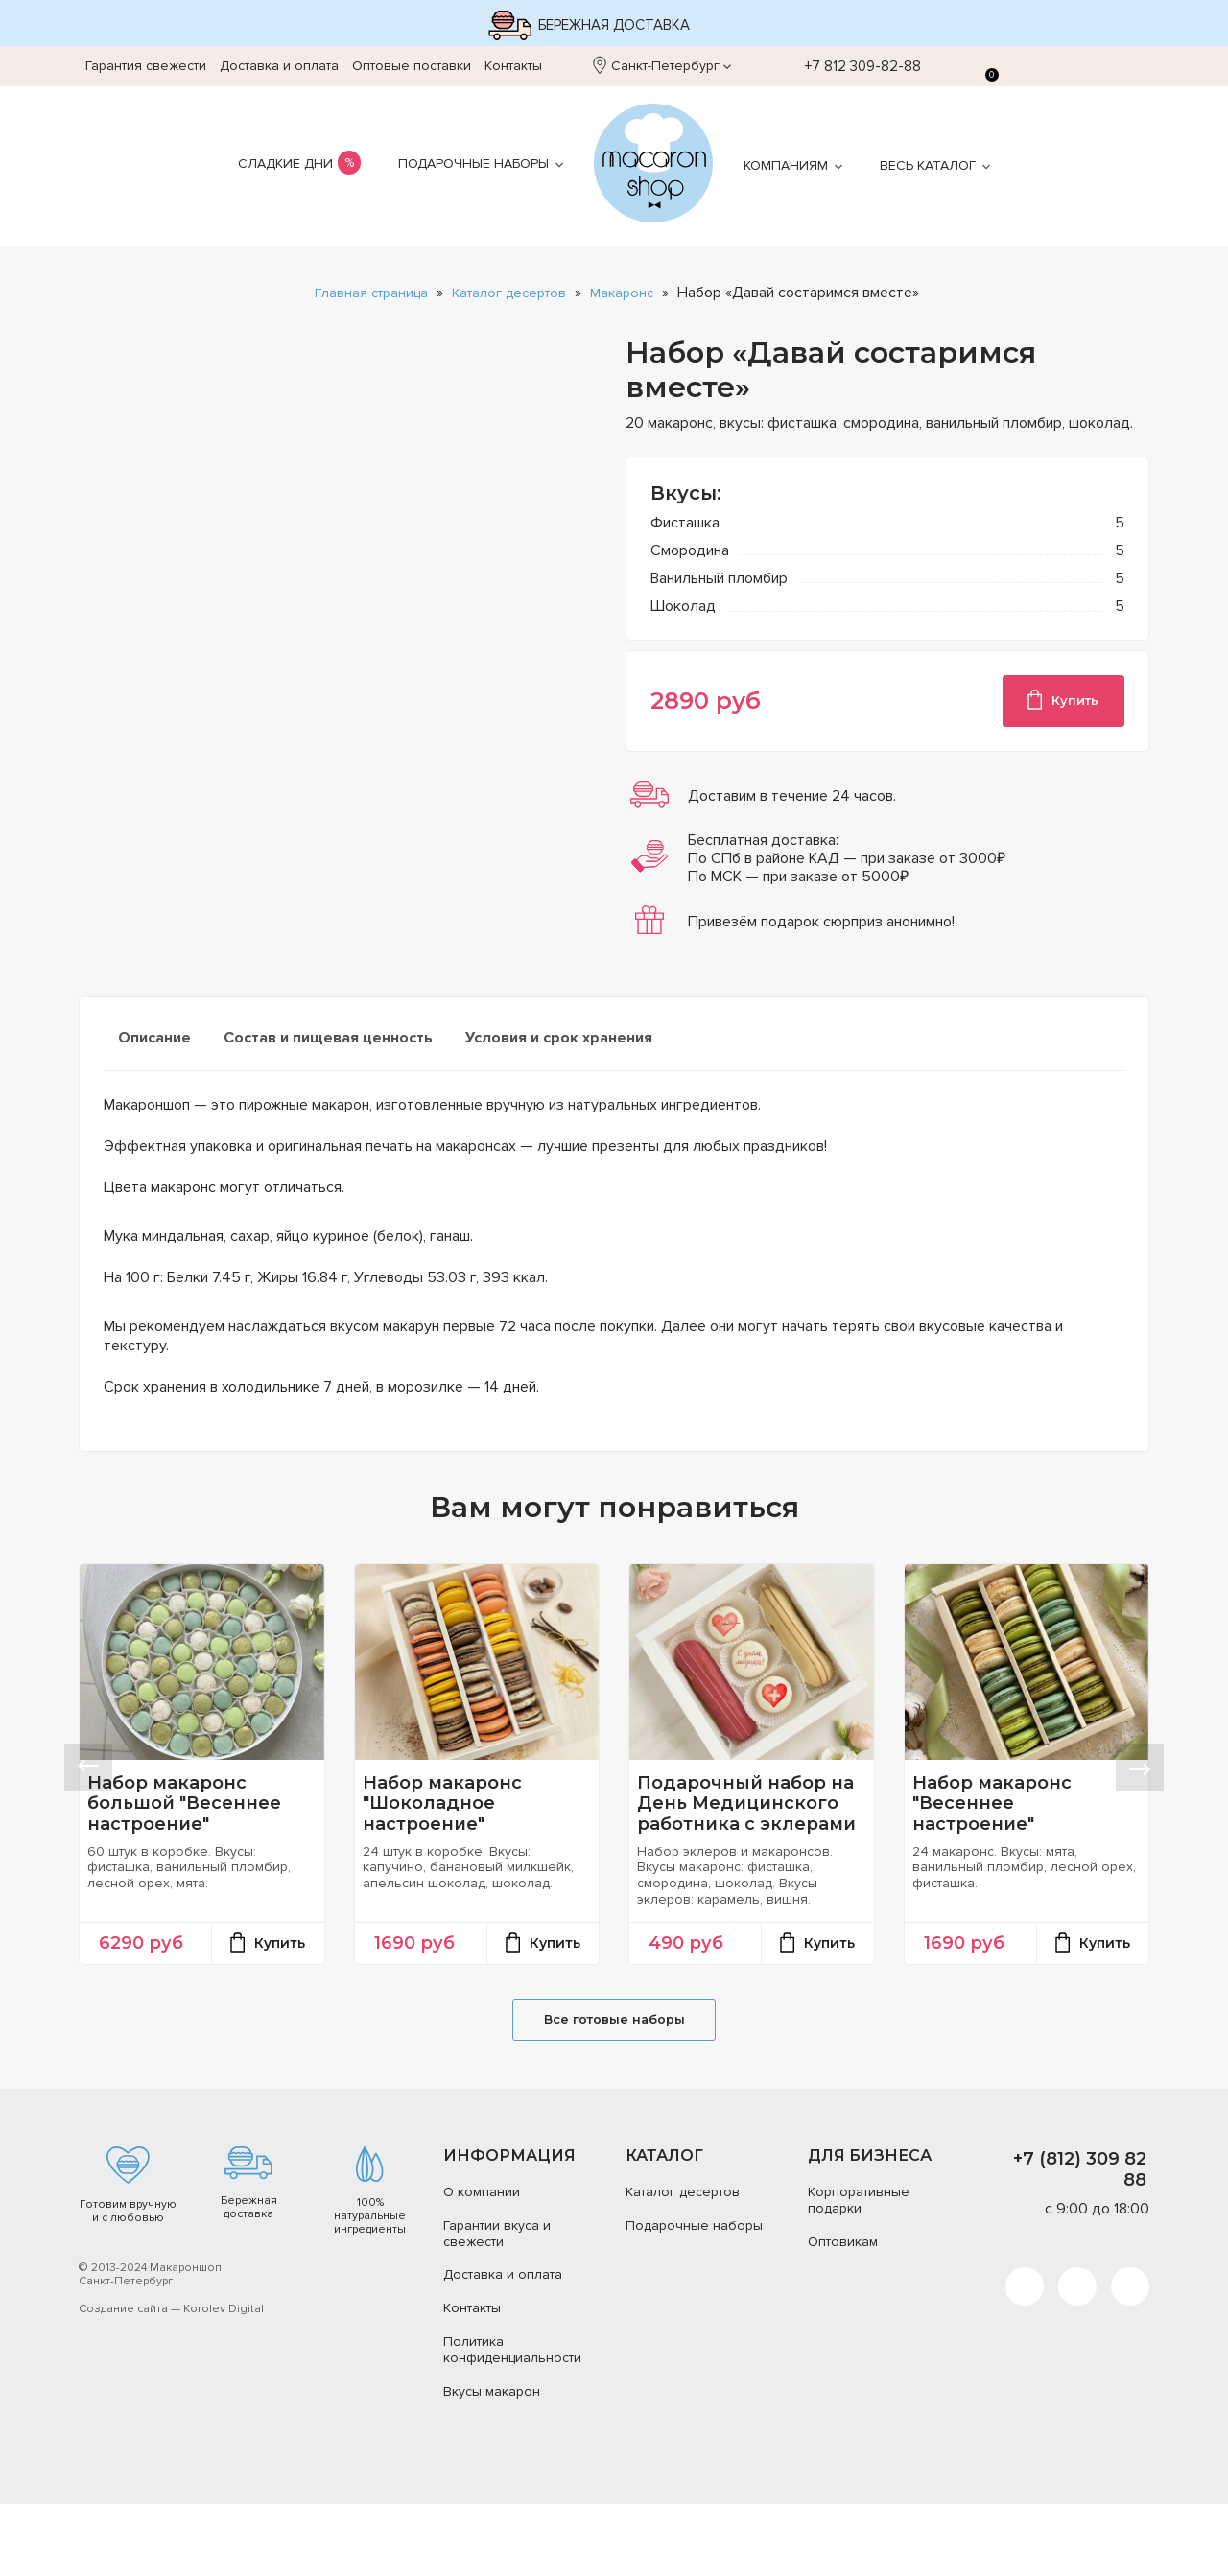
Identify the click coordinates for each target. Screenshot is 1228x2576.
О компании (481, 2264)
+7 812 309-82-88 (852, 66)
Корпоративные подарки (858, 2272)
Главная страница (363, 293)
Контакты (513, 66)
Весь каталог (928, 165)
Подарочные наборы (473, 163)
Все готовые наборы (614, 2087)
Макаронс (631, 293)
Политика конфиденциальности (512, 2421)
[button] (88, 1802)
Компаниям (786, 165)
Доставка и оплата (279, 66)
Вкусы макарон (491, 2462)
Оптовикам (843, 2313)
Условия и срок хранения (558, 1044)
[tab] (154, 1052)
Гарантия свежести (145, 66)
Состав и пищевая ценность (328, 1044)
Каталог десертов (510, 293)
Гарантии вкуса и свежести (497, 2304)
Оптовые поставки (411, 66)
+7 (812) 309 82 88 (1079, 2241)
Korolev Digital (223, 2381)
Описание (154, 1044)
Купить (1059, 703)
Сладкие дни (285, 163)
